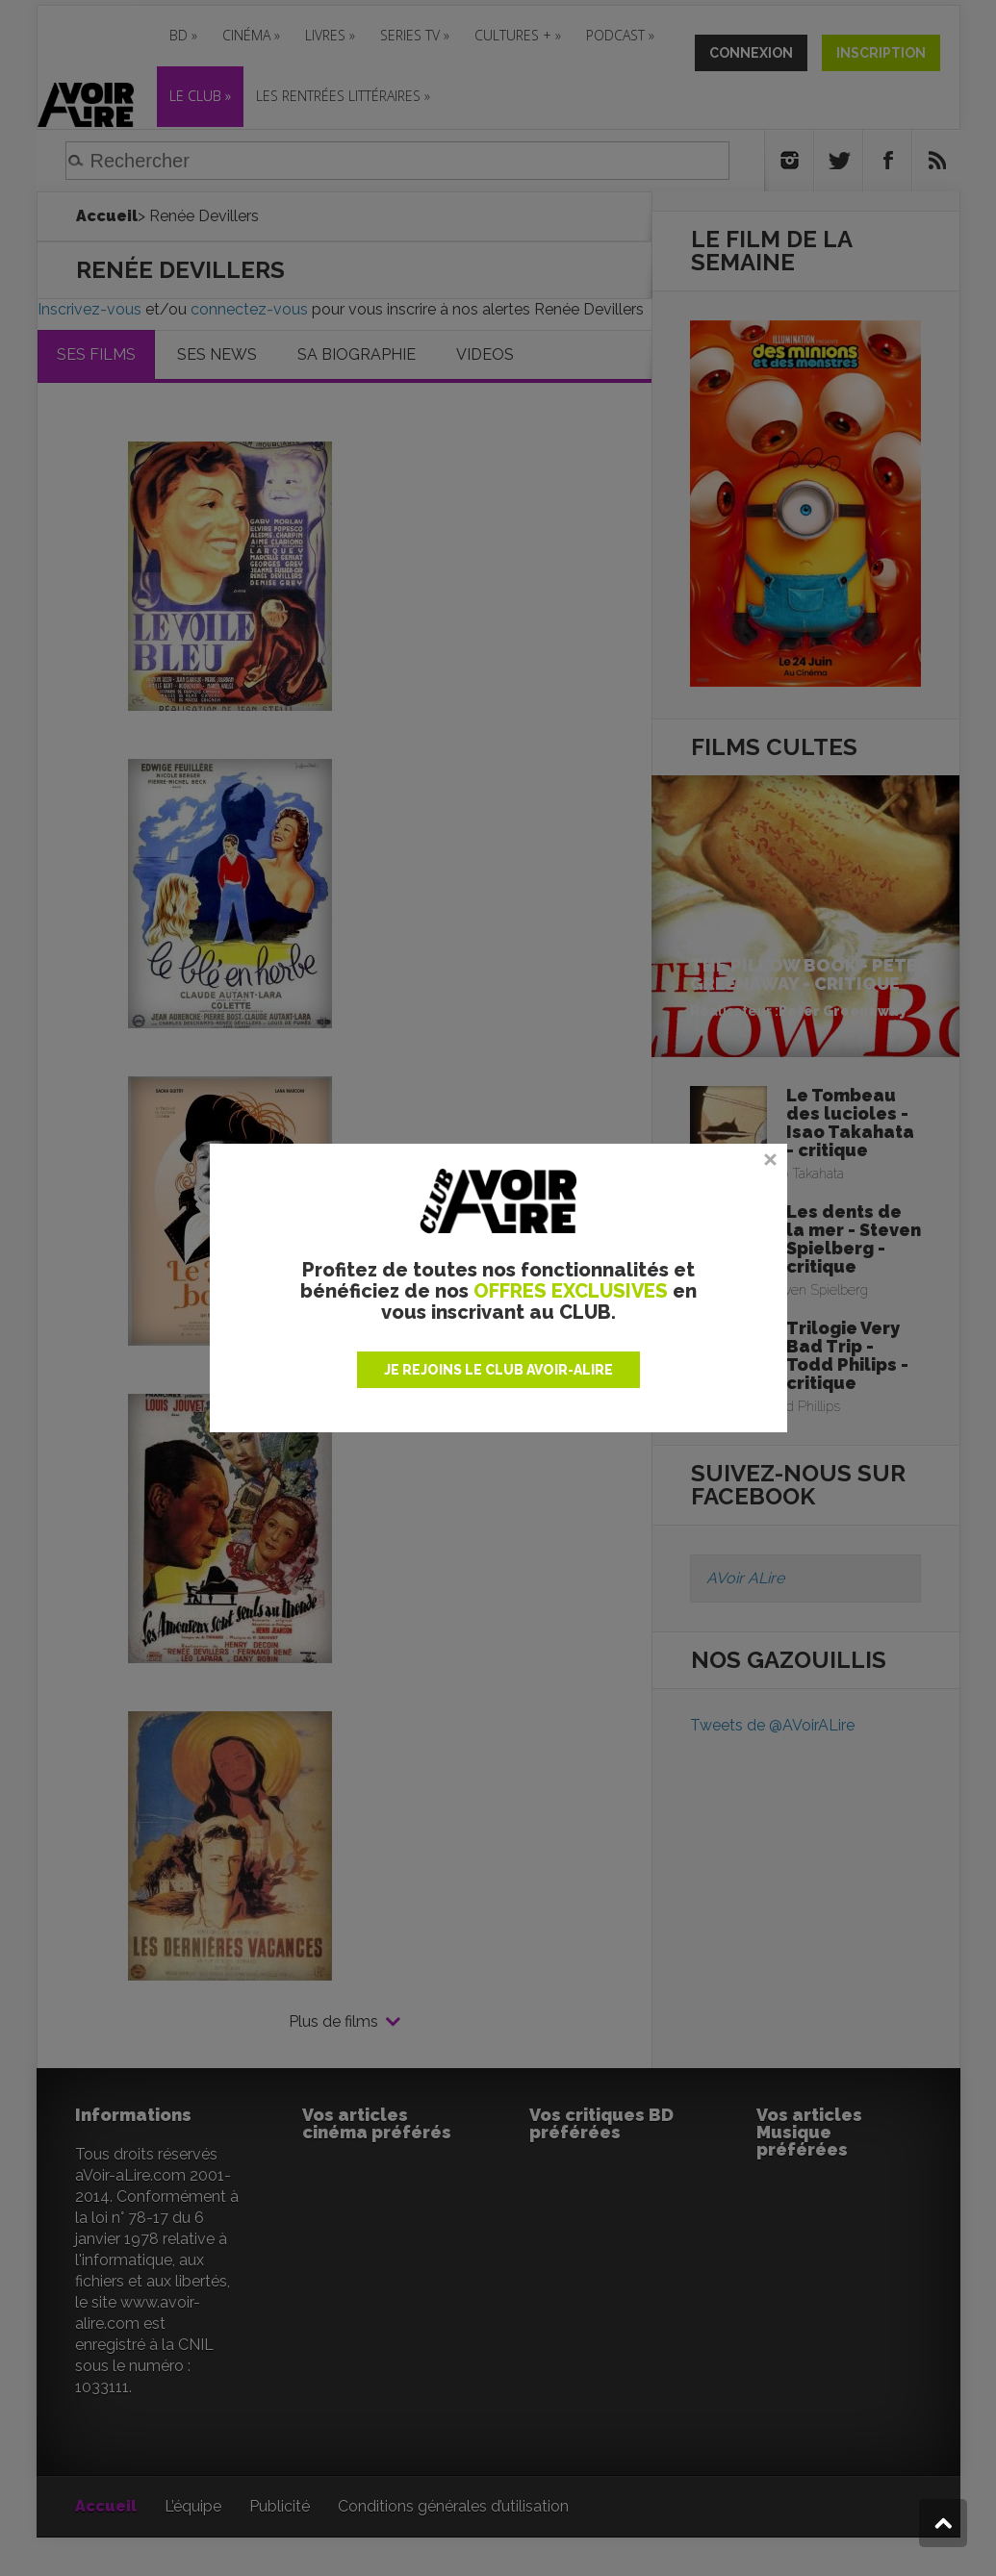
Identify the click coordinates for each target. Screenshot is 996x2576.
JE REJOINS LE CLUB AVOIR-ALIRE (498, 1369)
